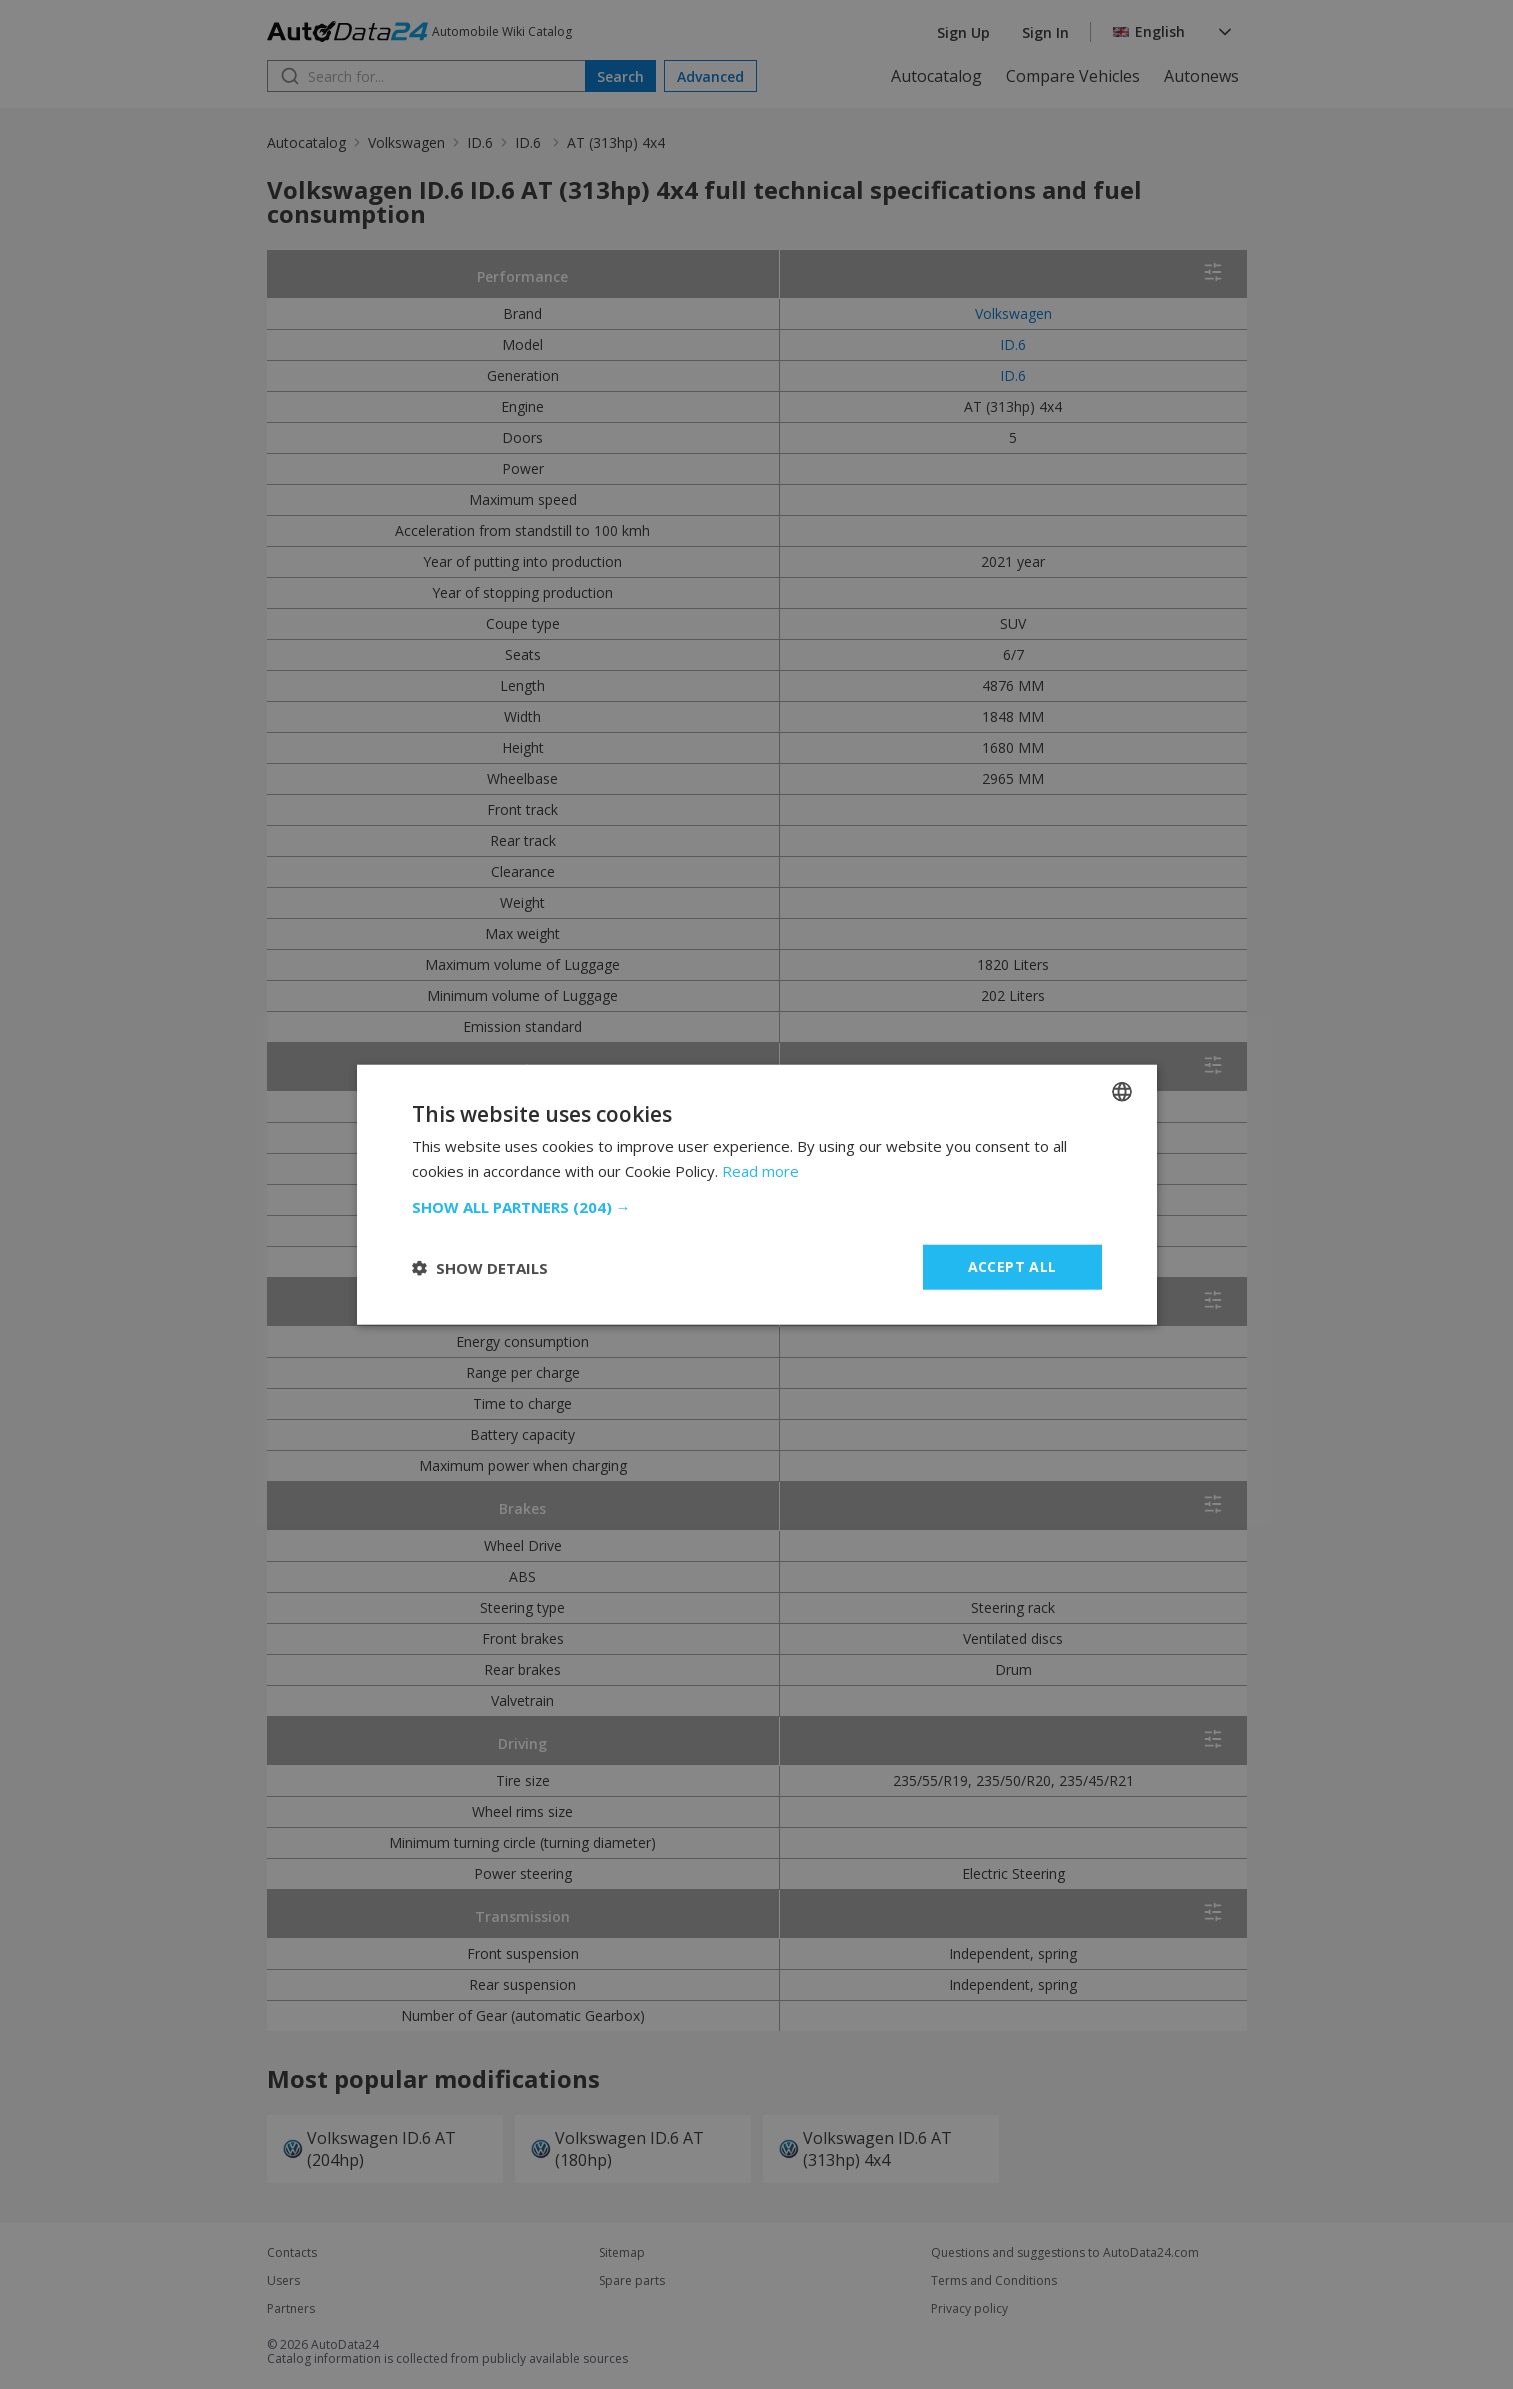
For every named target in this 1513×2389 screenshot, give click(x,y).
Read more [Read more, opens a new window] (760, 1170)
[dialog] (756, 1194)
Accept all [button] (1012, 1266)
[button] (757, 1207)
